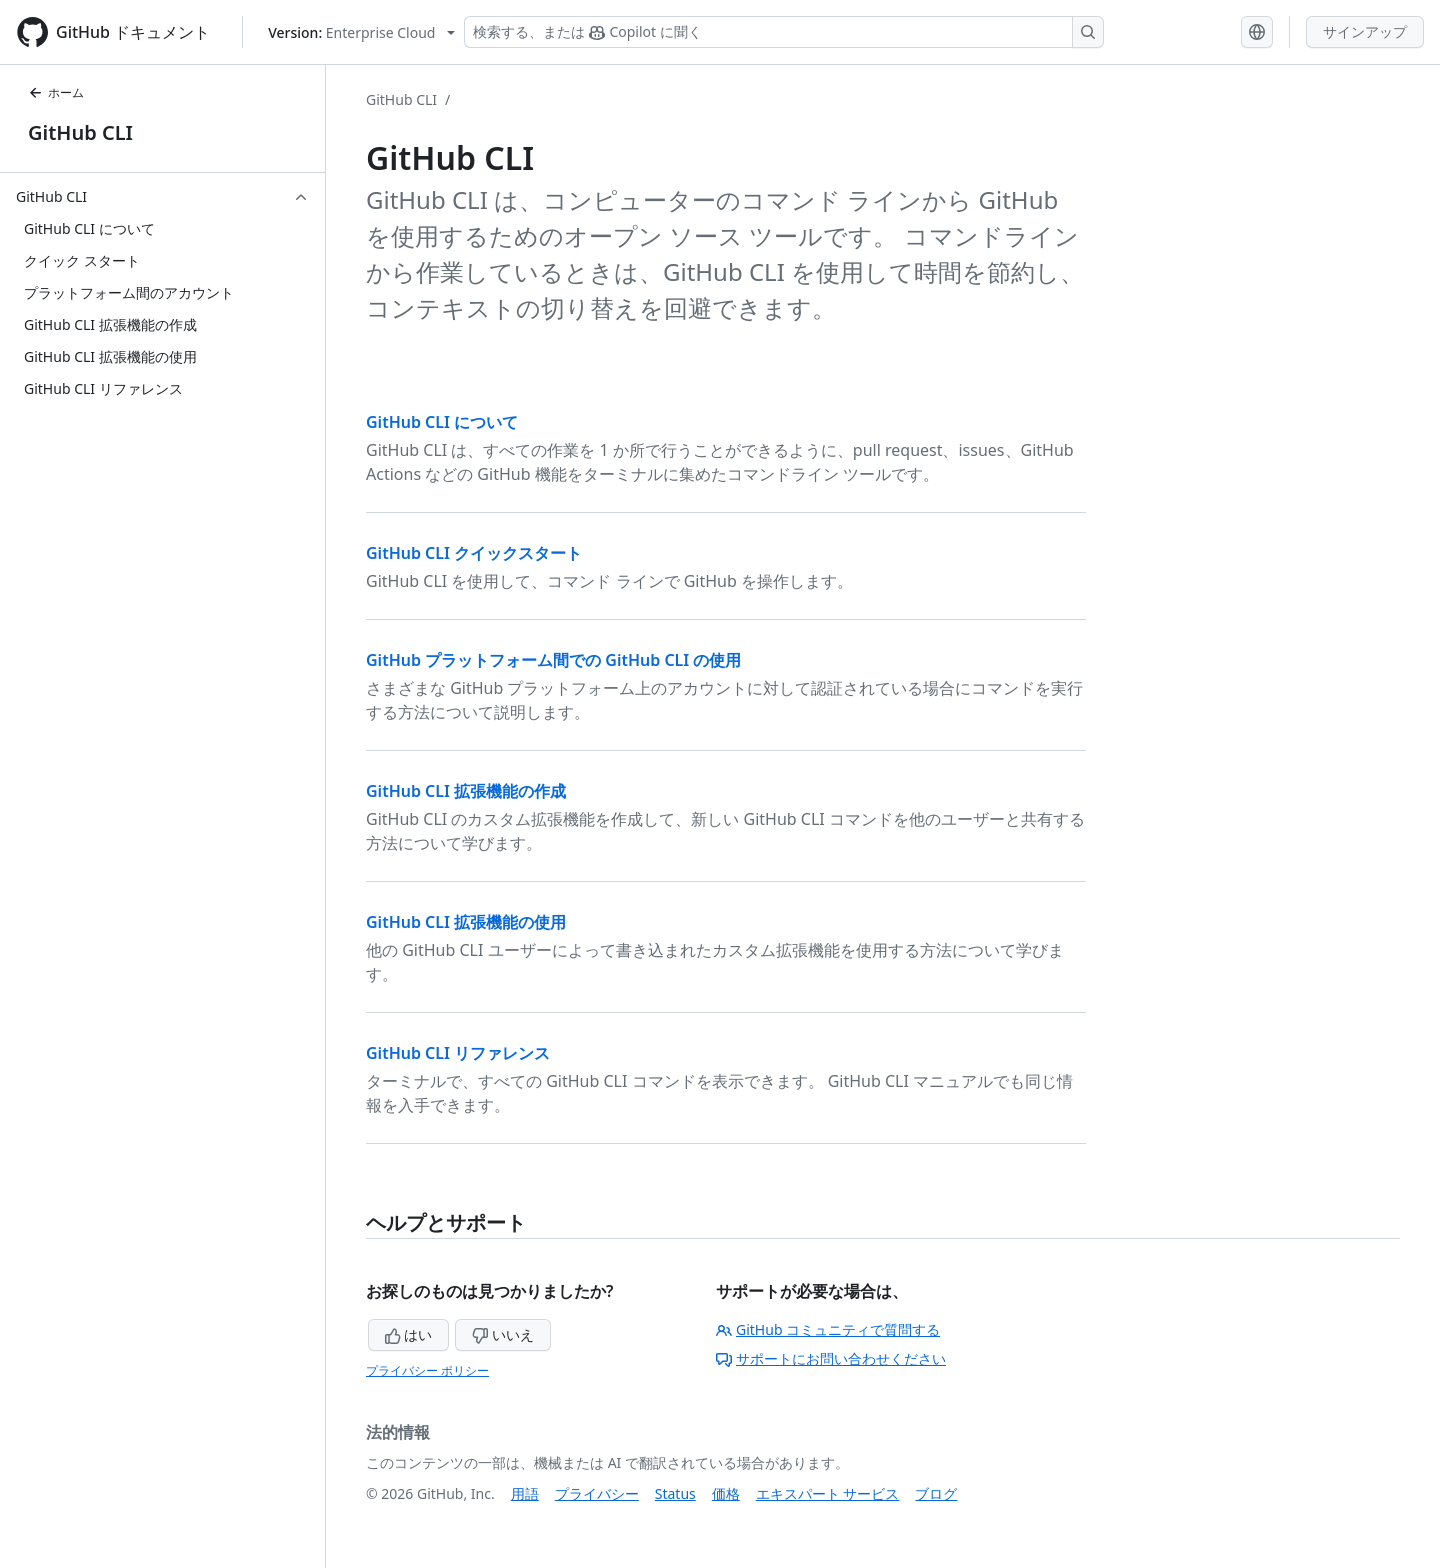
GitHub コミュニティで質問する (828, 1329)
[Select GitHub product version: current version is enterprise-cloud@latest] (361, 32)
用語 (525, 1493)
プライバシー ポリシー (427, 1370)
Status (675, 1493)
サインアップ (1365, 31)
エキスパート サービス (828, 1493)
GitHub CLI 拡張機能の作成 (466, 791)
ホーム (56, 92)
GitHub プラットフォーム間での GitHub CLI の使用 (553, 660)
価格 (726, 1493)
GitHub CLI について (442, 422)
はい (409, 1334)
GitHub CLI (80, 132)
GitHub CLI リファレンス (458, 1053)
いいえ (503, 1334)
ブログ (936, 1493)
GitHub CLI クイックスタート (474, 553)
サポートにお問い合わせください (831, 1358)
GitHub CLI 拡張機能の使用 (466, 922)
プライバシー (597, 1493)
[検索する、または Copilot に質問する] (784, 32)
